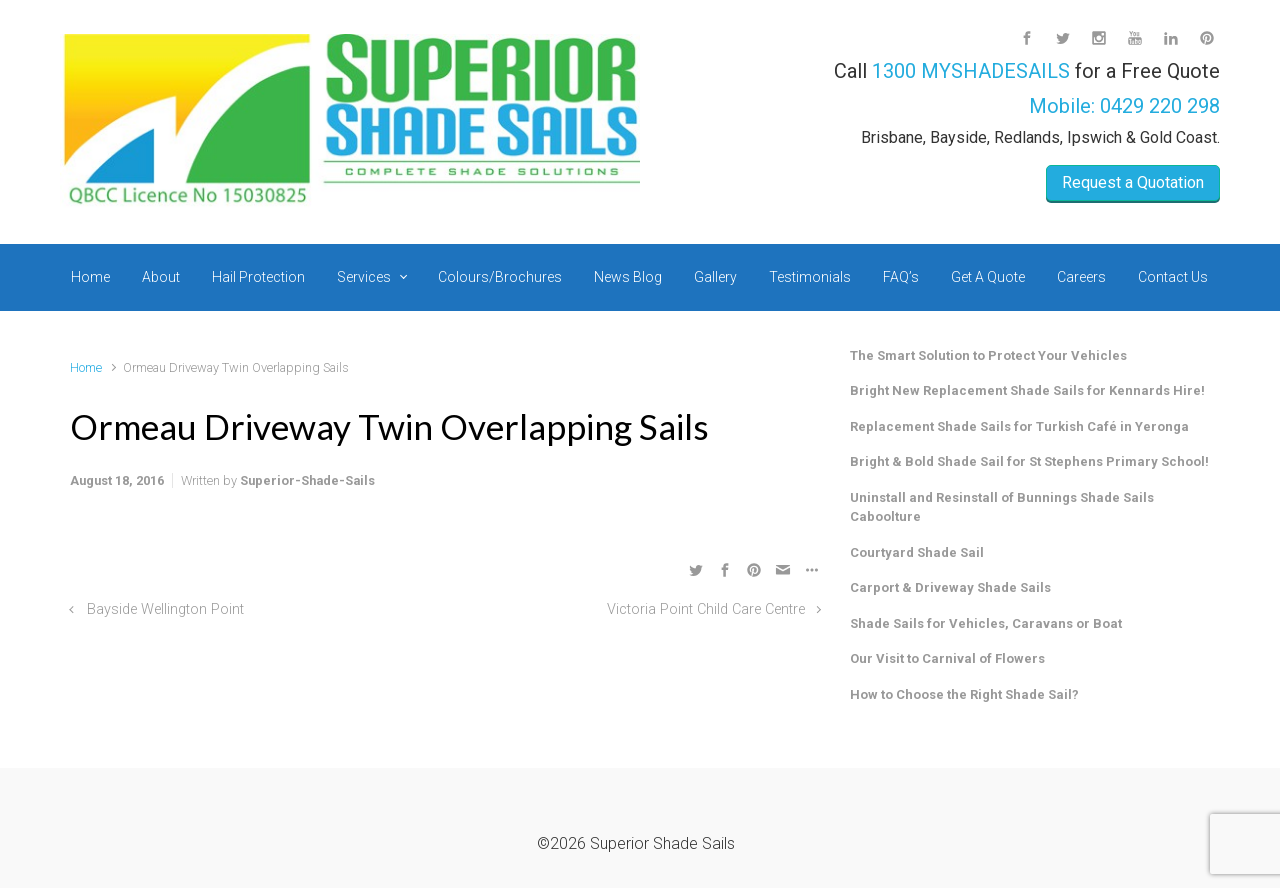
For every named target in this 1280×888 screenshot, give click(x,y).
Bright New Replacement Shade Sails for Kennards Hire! (1027, 390)
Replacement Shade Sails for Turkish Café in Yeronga (1019, 426)
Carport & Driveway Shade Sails (950, 587)
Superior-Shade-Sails (307, 480)
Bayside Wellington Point (165, 609)
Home (86, 367)
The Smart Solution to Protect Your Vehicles (988, 355)
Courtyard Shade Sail (917, 552)
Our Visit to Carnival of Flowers (947, 658)
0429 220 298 (1160, 106)
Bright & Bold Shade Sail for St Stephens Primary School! (1029, 461)
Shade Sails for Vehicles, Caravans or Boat (986, 623)
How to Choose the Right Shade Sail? (964, 694)
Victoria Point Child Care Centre (706, 609)
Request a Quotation (1133, 182)
